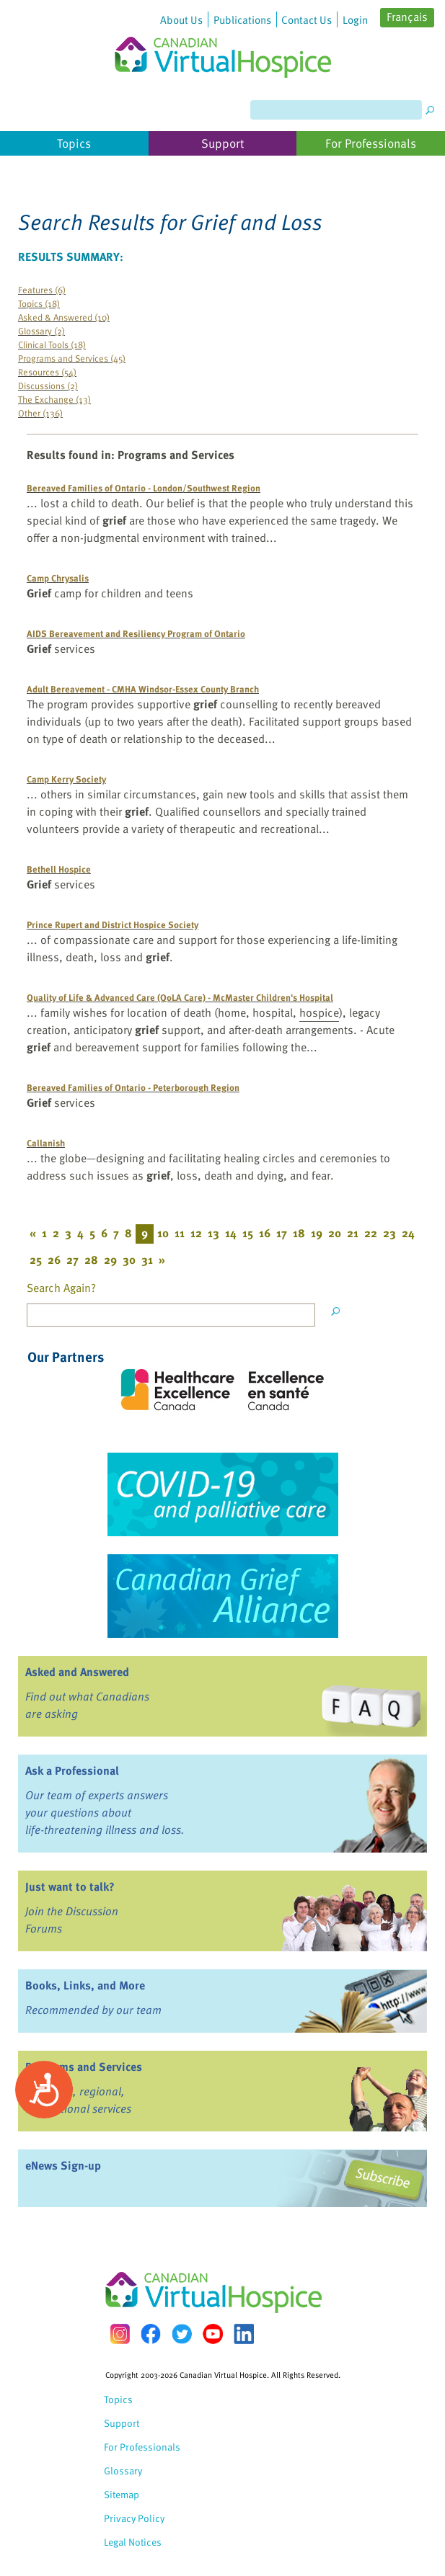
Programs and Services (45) (71, 358)
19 (316, 1233)
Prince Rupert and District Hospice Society (112, 924)
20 (334, 1233)
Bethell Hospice (59, 868)
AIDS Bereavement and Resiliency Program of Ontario (136, 633)
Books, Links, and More (85, 1985)
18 (299, 1233)
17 (281, 1233)
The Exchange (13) (54, 399)
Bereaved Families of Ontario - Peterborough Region (133, 1087)
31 (147, 1259)
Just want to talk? (70, 1886)
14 (231, 1233)
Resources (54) (47, 371)
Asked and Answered (77, 1671)
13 (213, 1233)
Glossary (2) (41, 330)
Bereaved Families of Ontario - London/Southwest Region (143, 487)
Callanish (46, 1142)
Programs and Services (83, 2066)
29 (110, 1259)
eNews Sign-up (63, 2165)
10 (163, 1233)
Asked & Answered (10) (64, 317)
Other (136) (40, 412)
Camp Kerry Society (66, 778)
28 (91, 1259)
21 (352, 1233)
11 (180, 1233)
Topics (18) (39, 303)
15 (247, 1233)
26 (54, 1259)
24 (408, 1233)
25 (36, 1259)
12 (196, 1233)
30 (129, 1259)
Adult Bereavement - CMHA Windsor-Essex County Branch (143, 688)
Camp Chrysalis (58, 577)
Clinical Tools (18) (52, 344)
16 (264, 1233)
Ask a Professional (72, 1770)
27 (72, 1259)
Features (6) (42, 289)
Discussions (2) (48, 385)
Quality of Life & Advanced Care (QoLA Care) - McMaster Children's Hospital (180, 997)
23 (389, 1233)
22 (370, 1233)
